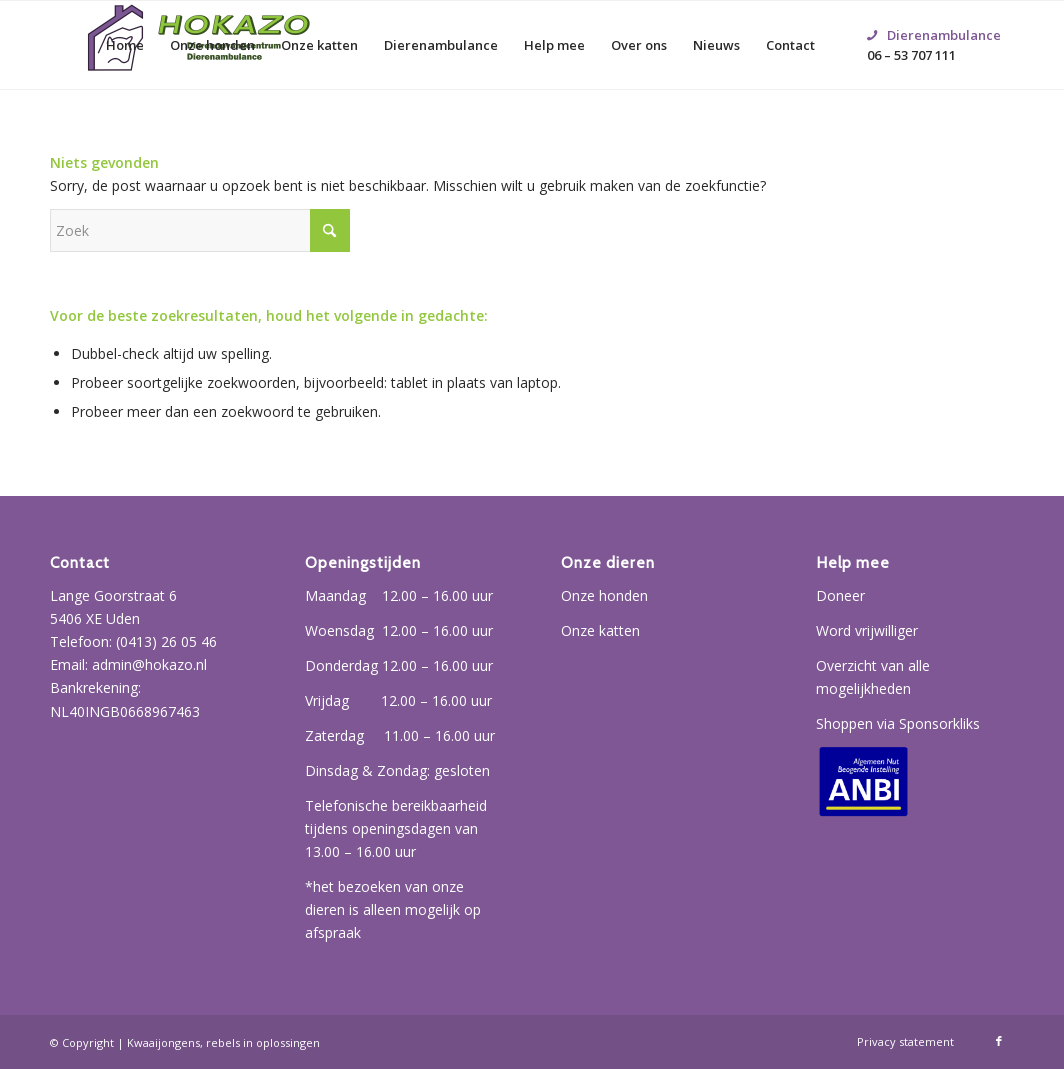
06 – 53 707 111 (934, 21)
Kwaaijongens (163, 1042)
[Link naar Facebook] (999, 1041)
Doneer (840, 595)
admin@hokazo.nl (149, 664)
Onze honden (604, 595)
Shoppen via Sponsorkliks (898, 723)
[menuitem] (125, 45)
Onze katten (600, 630)
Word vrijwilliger (867, 630)
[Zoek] (200, 230)
